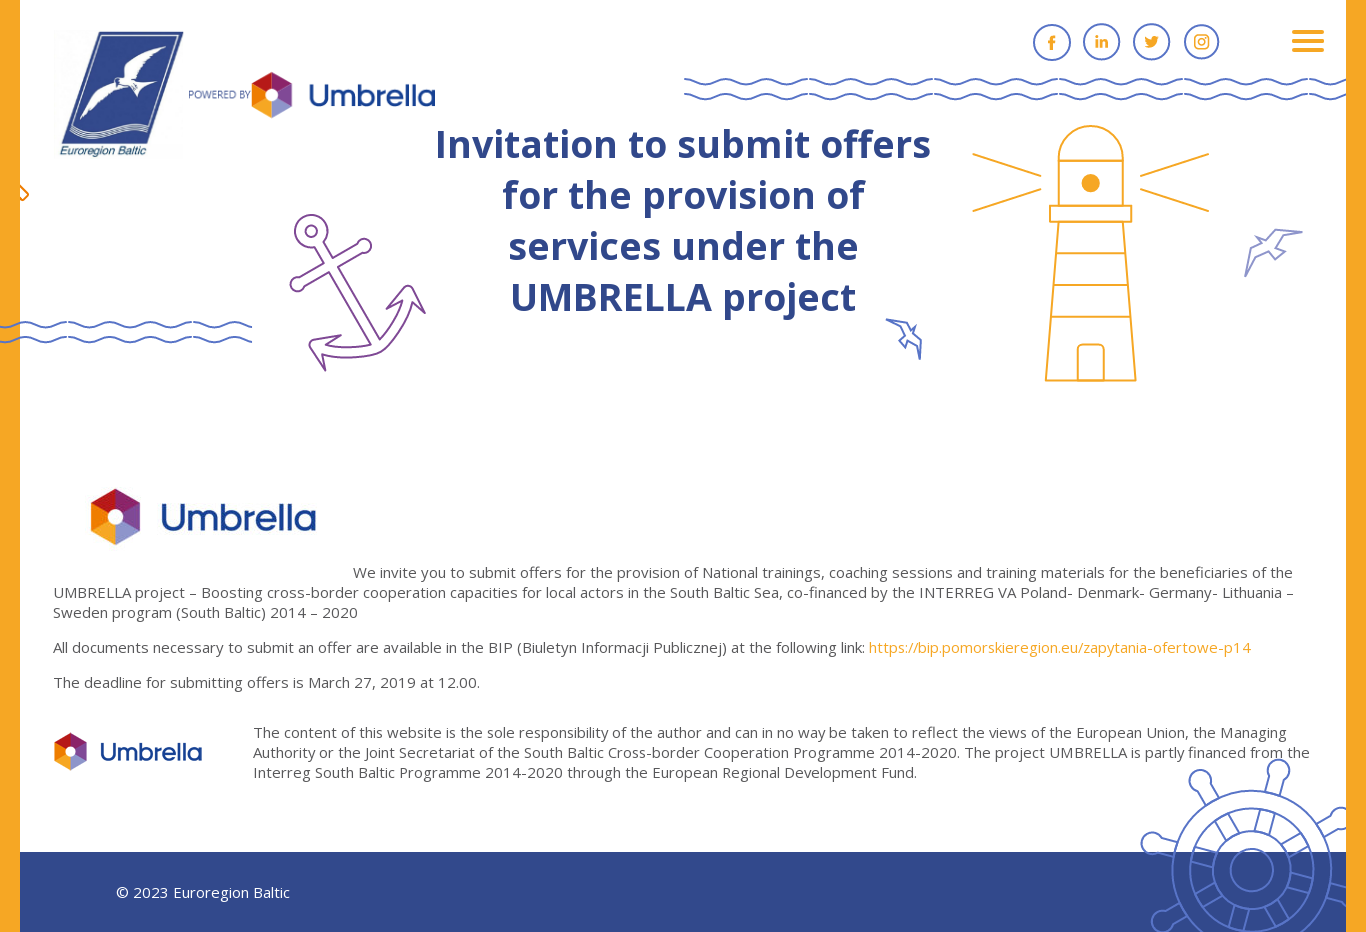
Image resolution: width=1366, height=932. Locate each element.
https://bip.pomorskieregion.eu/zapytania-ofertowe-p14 (1063, 647)
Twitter (1152, 42)
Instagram (1202, 42)
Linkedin (1102, 42)
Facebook (1052, 42)
